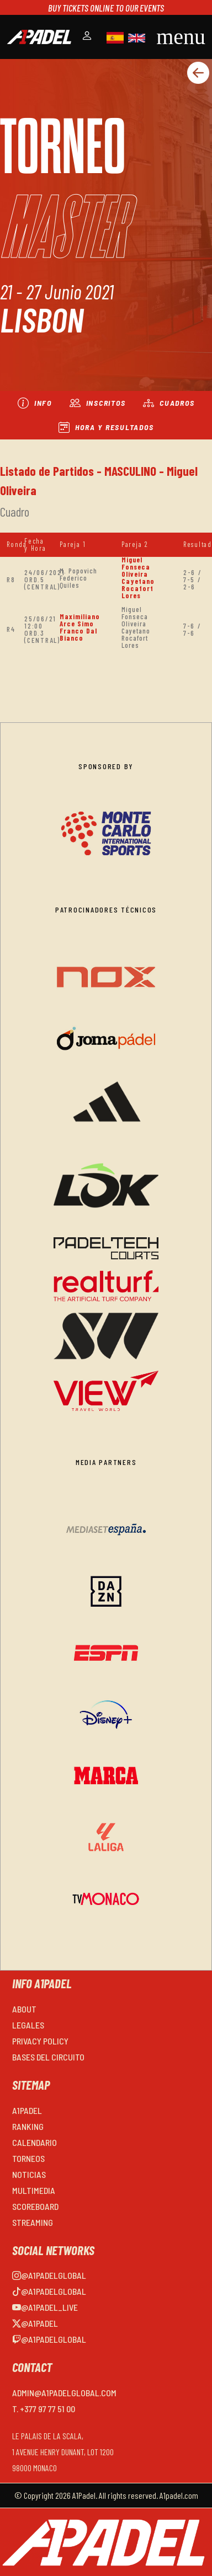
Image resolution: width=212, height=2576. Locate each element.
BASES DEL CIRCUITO (48, 2057)
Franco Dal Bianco (78, 634)
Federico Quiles (73, 581)
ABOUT (24, 2009)
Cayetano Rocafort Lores (138, 588)
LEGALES (28, 2025)
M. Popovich (78, 570)
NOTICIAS (29, 2174)
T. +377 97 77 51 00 (43, 2408)
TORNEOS (28, 2158)
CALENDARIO (34, 2142)
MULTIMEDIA (33, 2190)
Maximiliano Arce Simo (80, 620)
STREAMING (32, 2222)
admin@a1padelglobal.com (64, 2392)
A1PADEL (27, 2110)
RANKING (28, 2126)
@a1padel (35, 2323)
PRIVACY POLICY (40, 2041)
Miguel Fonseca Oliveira (135, 566)
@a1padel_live (45, 2307)
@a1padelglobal (49, 2275)
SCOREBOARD (35, 2206)
